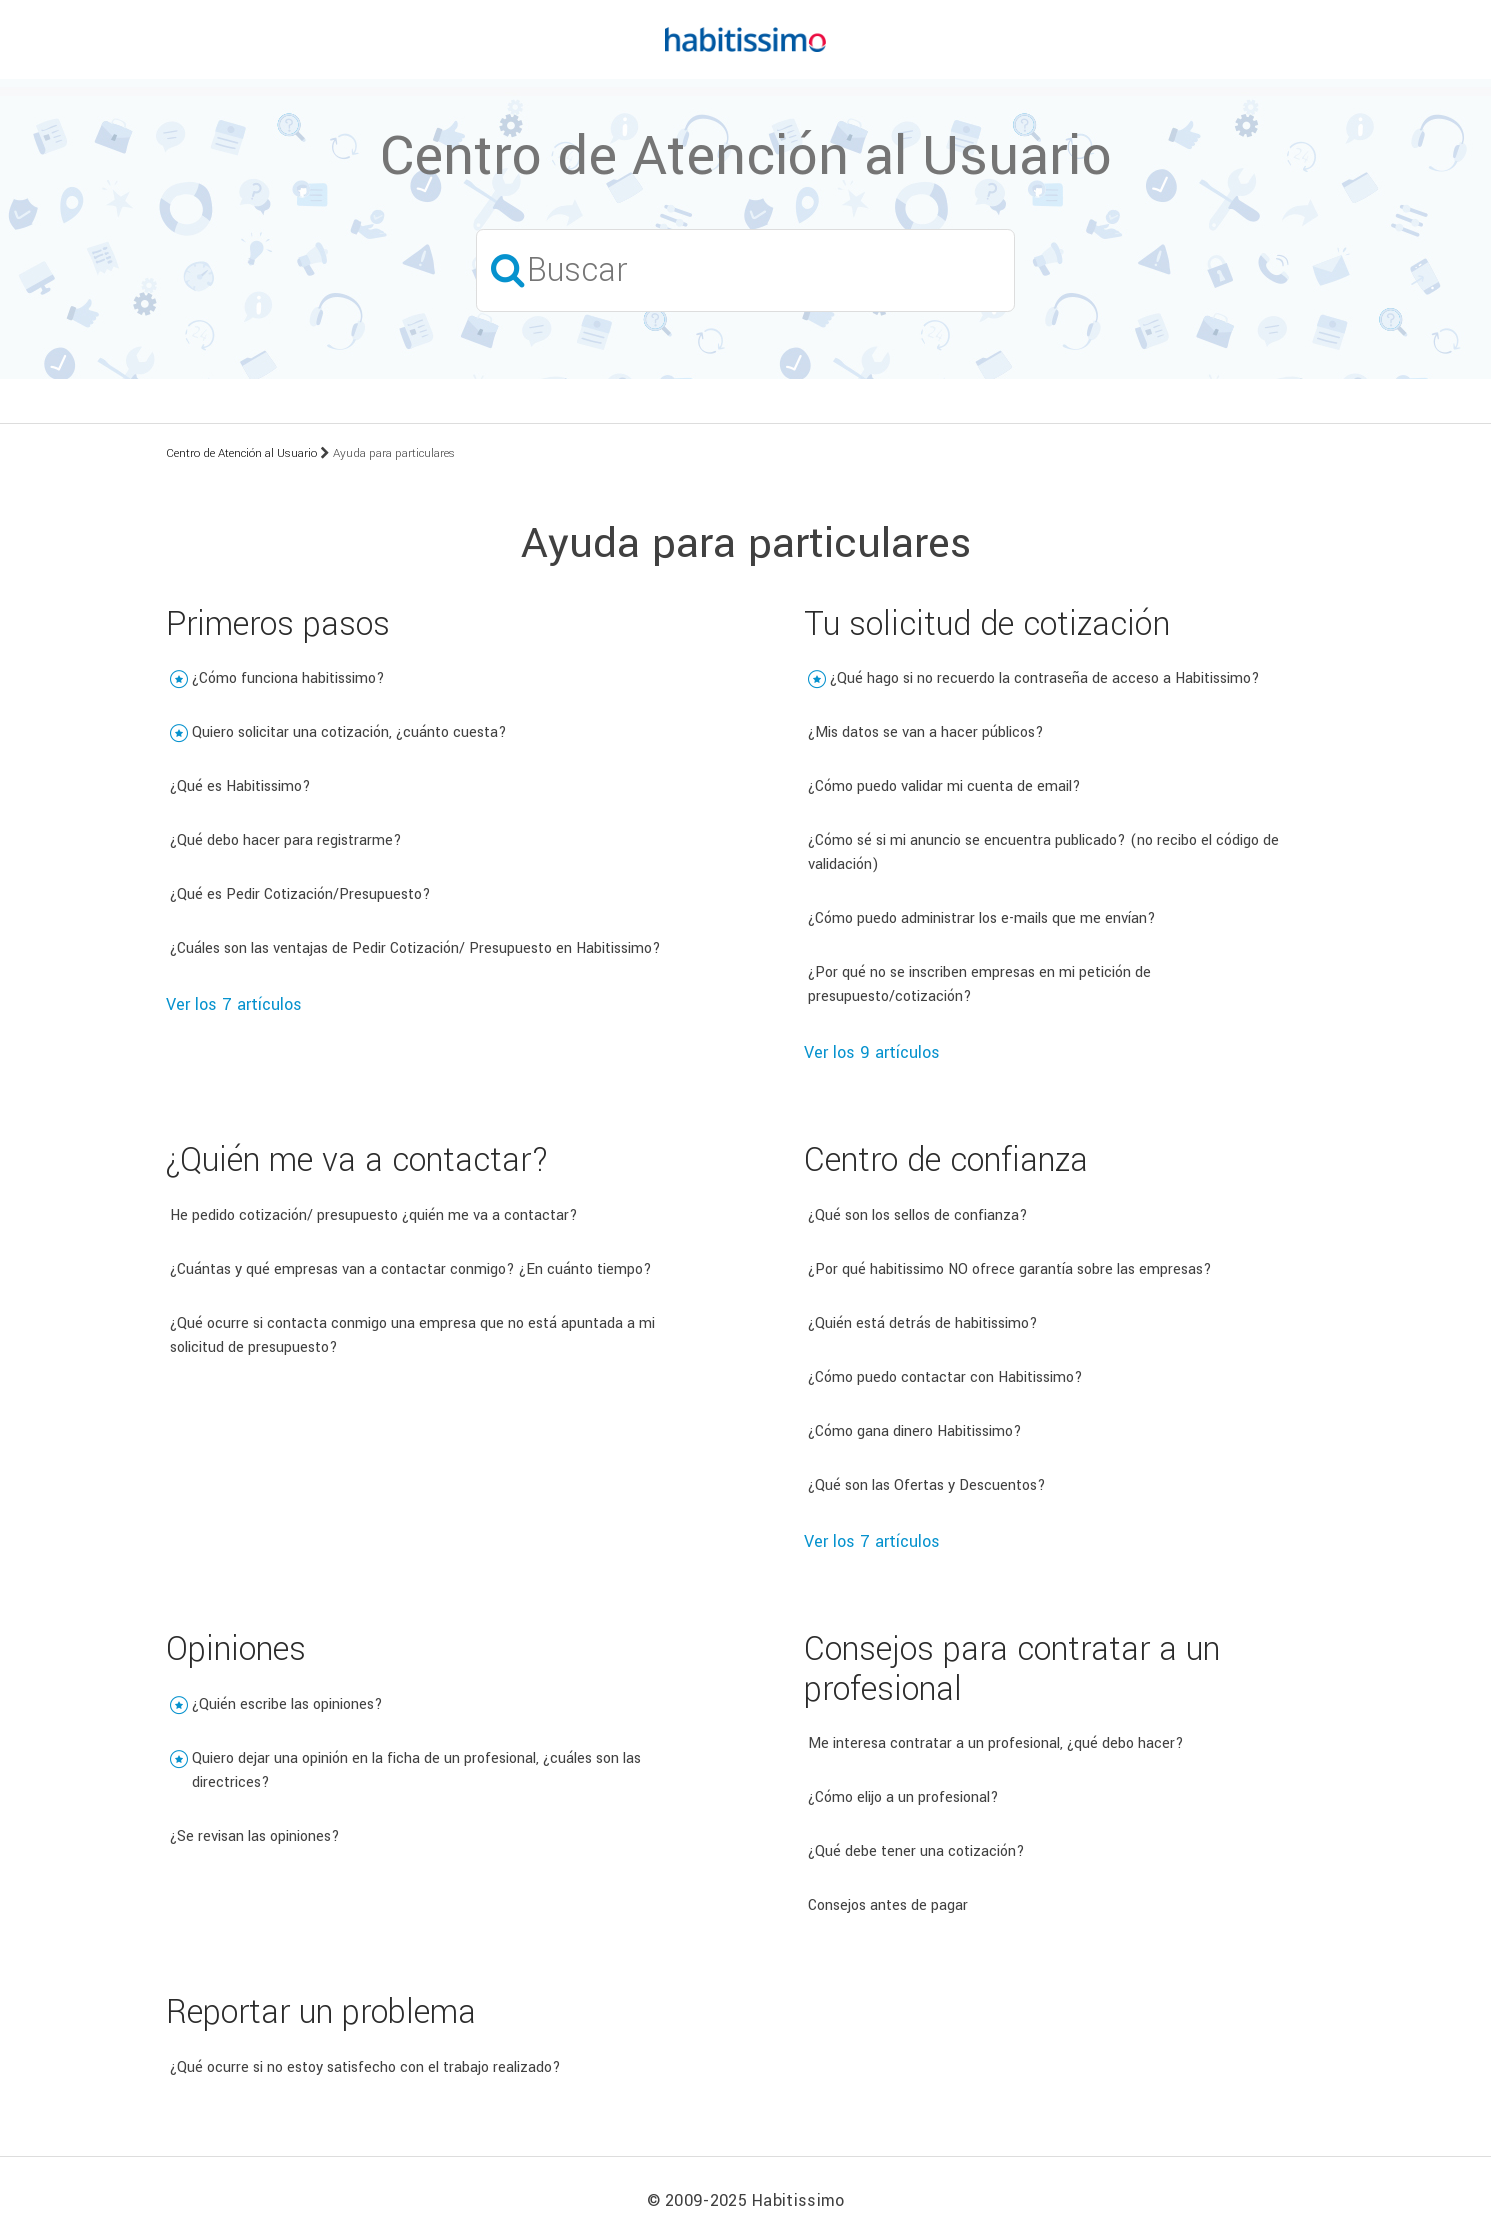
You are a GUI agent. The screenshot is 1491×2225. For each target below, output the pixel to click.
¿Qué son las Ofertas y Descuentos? (927, 1485)
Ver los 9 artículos (872, 1052)
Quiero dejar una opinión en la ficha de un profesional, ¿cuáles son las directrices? (416, 1770)
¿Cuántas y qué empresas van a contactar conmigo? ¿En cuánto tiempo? (411, 1269)
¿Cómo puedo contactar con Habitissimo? (945, 1377)
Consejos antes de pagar (888, 1905)
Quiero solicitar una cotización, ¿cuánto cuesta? (349, 732)
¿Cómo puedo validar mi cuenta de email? (944, 786)
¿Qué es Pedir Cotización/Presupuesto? (300, 894)
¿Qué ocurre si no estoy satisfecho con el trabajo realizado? (365, 2067)
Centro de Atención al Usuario (241, 453)
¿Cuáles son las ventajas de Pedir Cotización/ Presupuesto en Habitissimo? (415, 948)
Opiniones (236, 1649)
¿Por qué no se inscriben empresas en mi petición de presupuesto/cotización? (979, 984)
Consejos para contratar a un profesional (1012, 1669)
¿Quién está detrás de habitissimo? (923, 1323)
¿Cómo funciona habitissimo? (288, 678)
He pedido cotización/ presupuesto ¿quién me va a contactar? (374, 1215)
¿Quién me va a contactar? (357, 1160)
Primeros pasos (278, 624)
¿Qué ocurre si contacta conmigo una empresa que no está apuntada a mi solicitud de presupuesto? (412, 1335)
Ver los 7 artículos (234, 1004)
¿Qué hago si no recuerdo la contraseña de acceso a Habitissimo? (1045, 678)
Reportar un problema (321, 2012)
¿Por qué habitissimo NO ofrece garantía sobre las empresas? (1010, 1269)
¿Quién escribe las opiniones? (287, 1704)
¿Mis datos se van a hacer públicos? (926, 732)
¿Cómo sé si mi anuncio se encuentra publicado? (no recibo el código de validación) (1043, 852)
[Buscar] (745, 270)
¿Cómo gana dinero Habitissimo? (915, 1431)
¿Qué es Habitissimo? (240, 786)
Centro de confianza (946, 1160)
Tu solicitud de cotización (987, 624)
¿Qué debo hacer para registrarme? (286, 840)
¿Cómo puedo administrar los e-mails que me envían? (982, 918)
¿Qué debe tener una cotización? (916, 1851)
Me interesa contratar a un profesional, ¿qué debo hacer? (996, 1743)
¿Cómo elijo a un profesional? (903, 1797)
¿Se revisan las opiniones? (255, 1836)
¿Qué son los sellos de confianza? (918, 1215)
